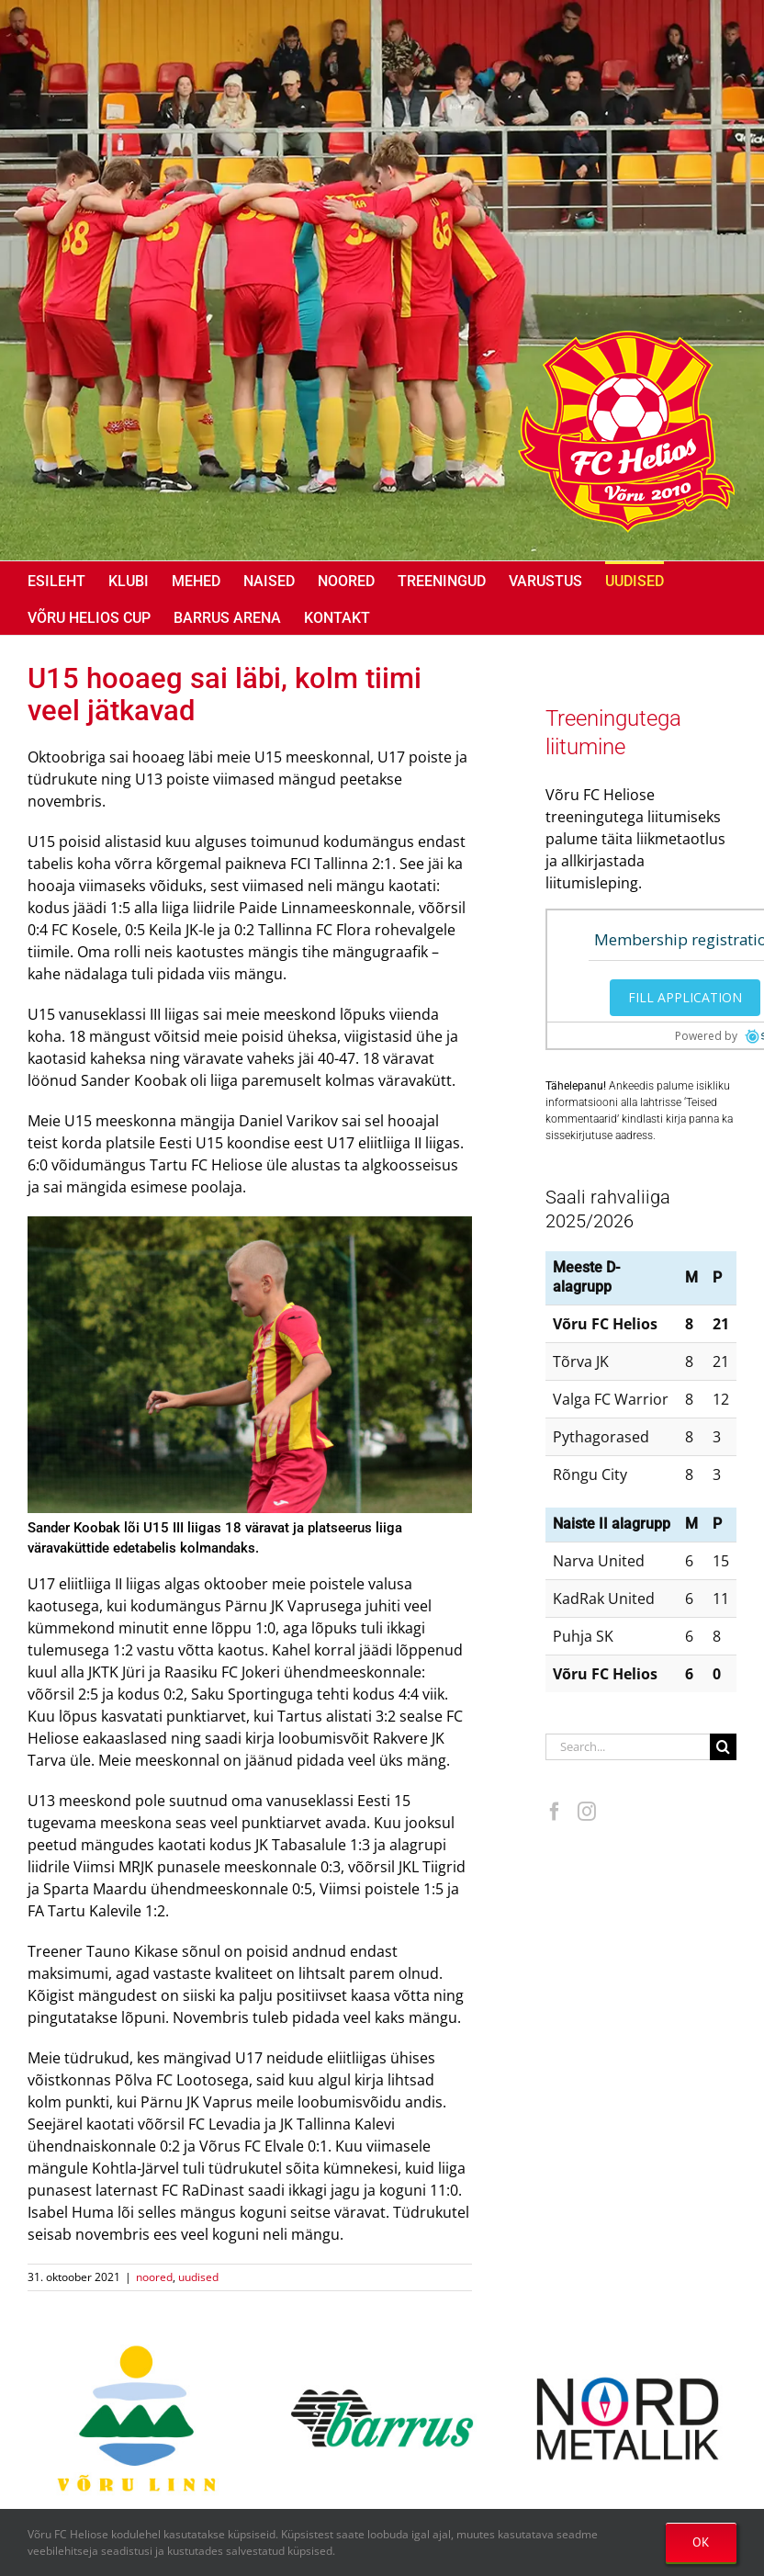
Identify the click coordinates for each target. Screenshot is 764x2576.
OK (701, 2542)
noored (154, 2277)
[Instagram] (587, 1811)
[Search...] (627, 1747)
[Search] (723, 1747)
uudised (198, 2277)
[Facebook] (554, 1811)
